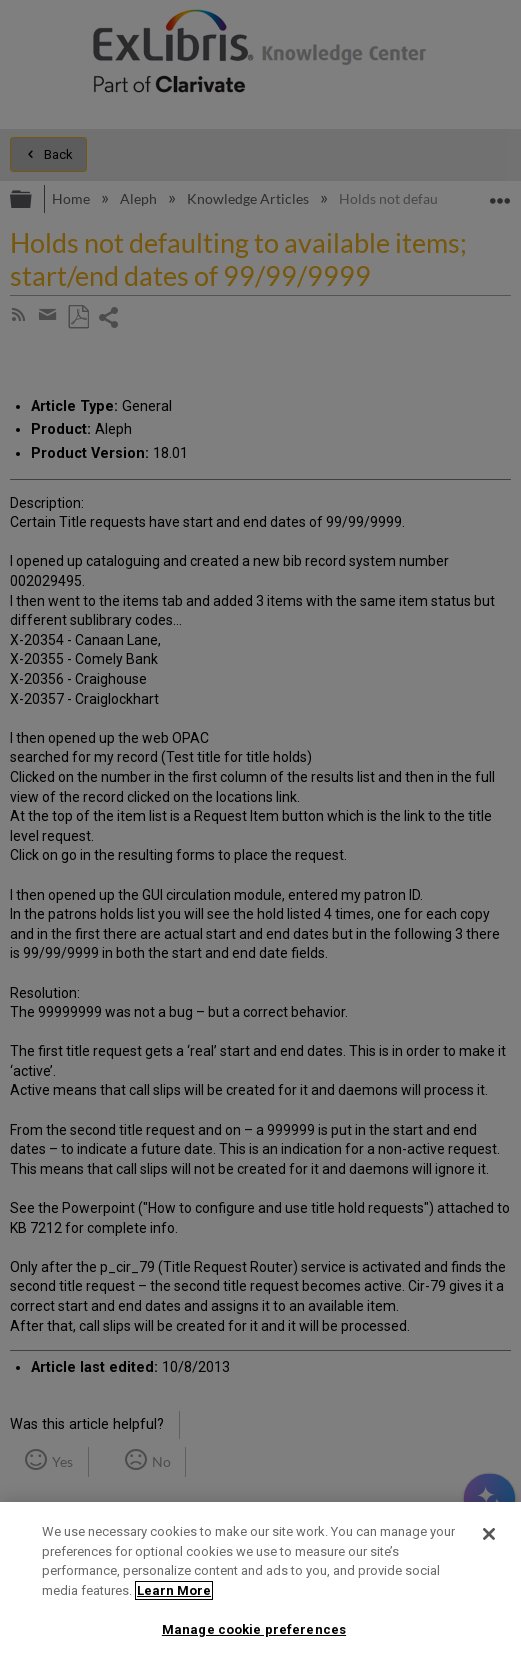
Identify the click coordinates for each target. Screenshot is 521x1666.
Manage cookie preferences (254, 1629)
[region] (260, 1584)
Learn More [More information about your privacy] (174, 1590)
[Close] (489, 1534)
